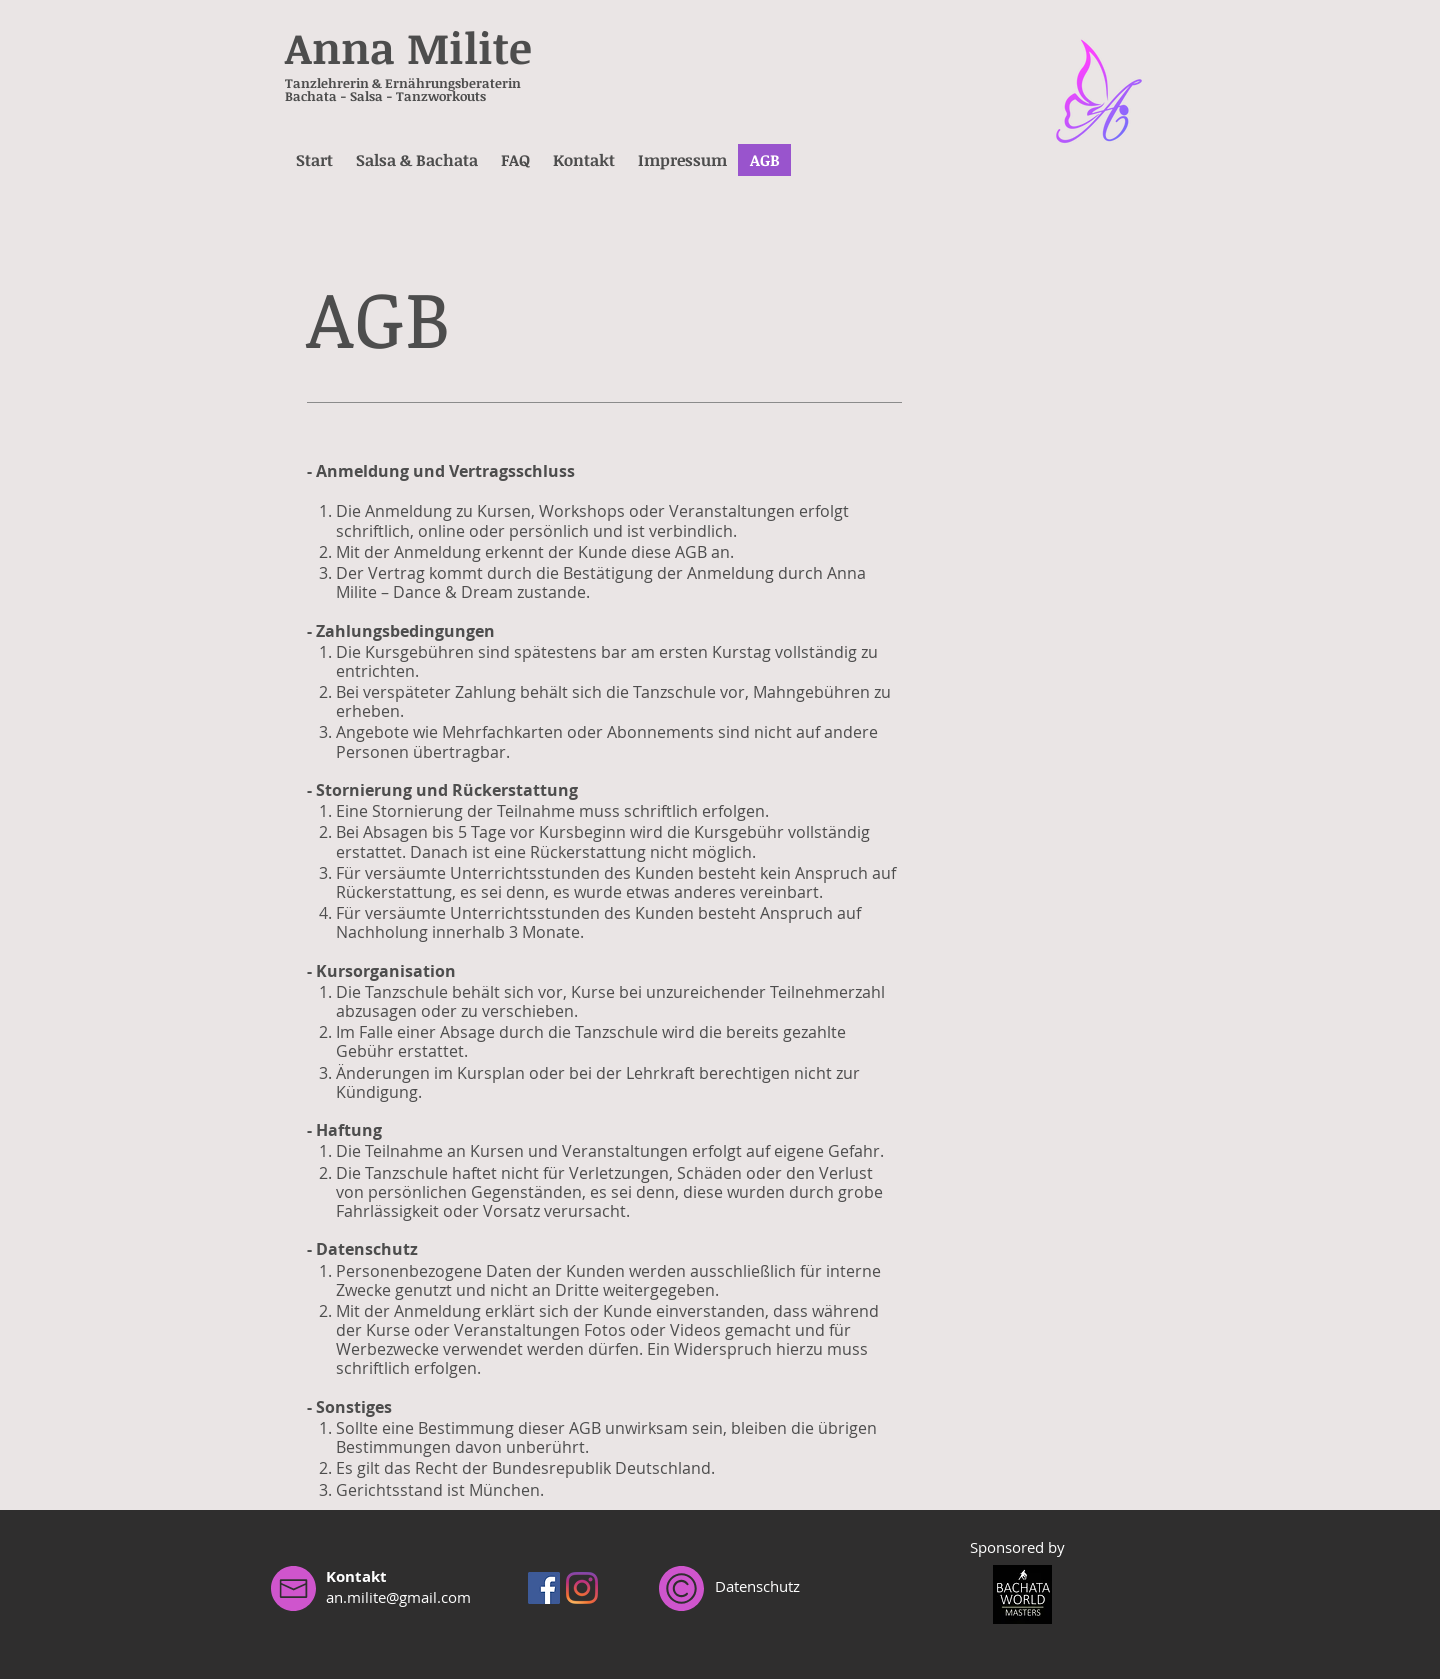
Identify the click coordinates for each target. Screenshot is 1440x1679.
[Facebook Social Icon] (544, 1588)
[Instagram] (582, 1588)
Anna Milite (408, 47)
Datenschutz (757, 1586)
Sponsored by (1017, 1547)
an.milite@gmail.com (398, 1597)
